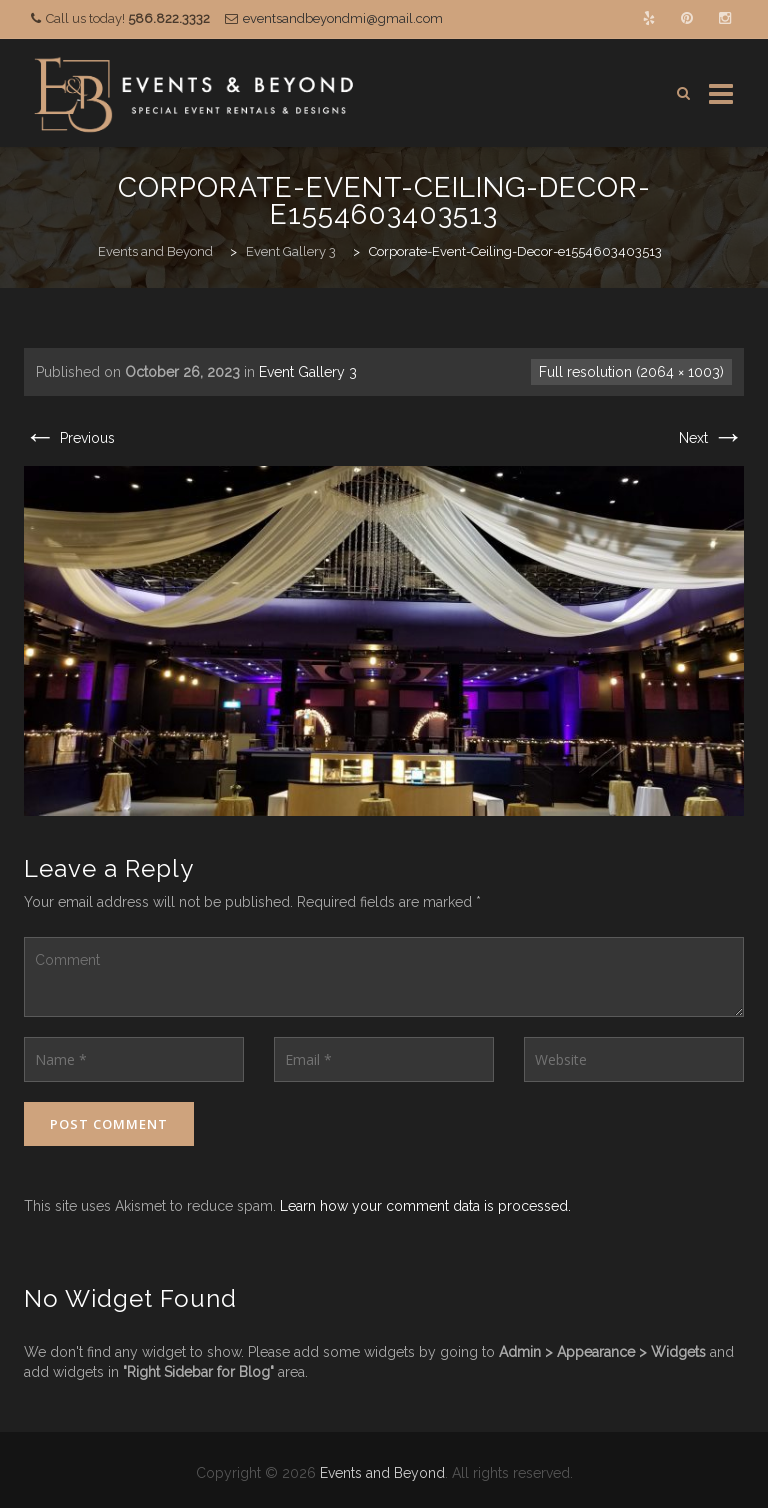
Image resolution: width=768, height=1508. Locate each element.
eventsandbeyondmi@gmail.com (343, 18)
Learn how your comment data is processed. (425, 1206)
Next (711, 438)
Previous (69, 438)
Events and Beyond (382, 1473)
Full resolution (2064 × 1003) (631, 372)
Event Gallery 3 (308, 372)
